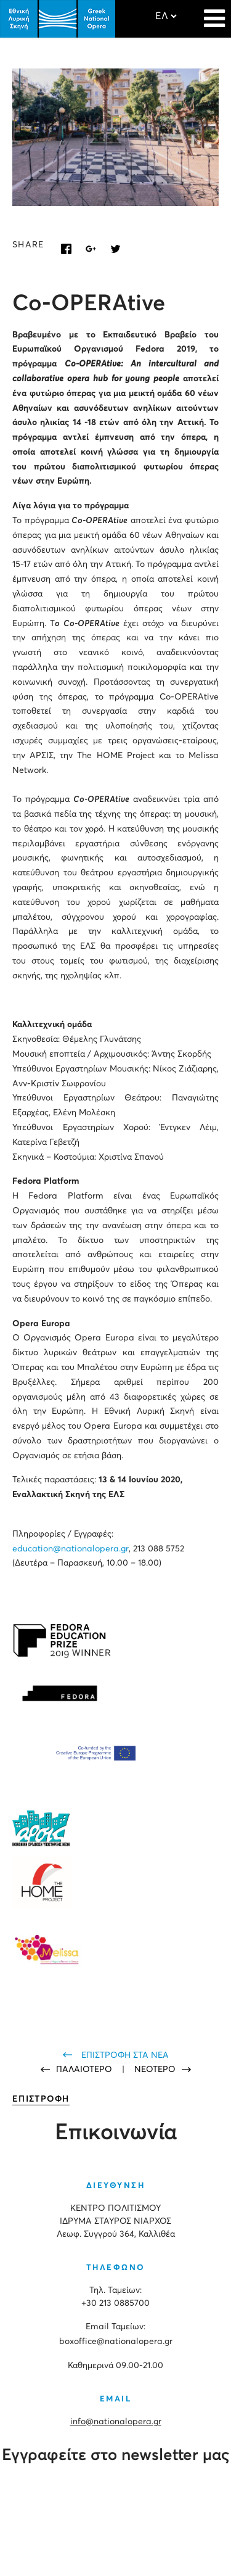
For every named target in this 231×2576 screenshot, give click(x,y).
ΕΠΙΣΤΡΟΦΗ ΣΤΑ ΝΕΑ (125, 2055)
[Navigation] (214, 12)
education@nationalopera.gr (70, 1549)
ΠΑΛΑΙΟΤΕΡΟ (85, 2069)
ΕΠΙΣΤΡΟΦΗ (41, 2099)
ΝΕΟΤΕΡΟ (155, 2069)
